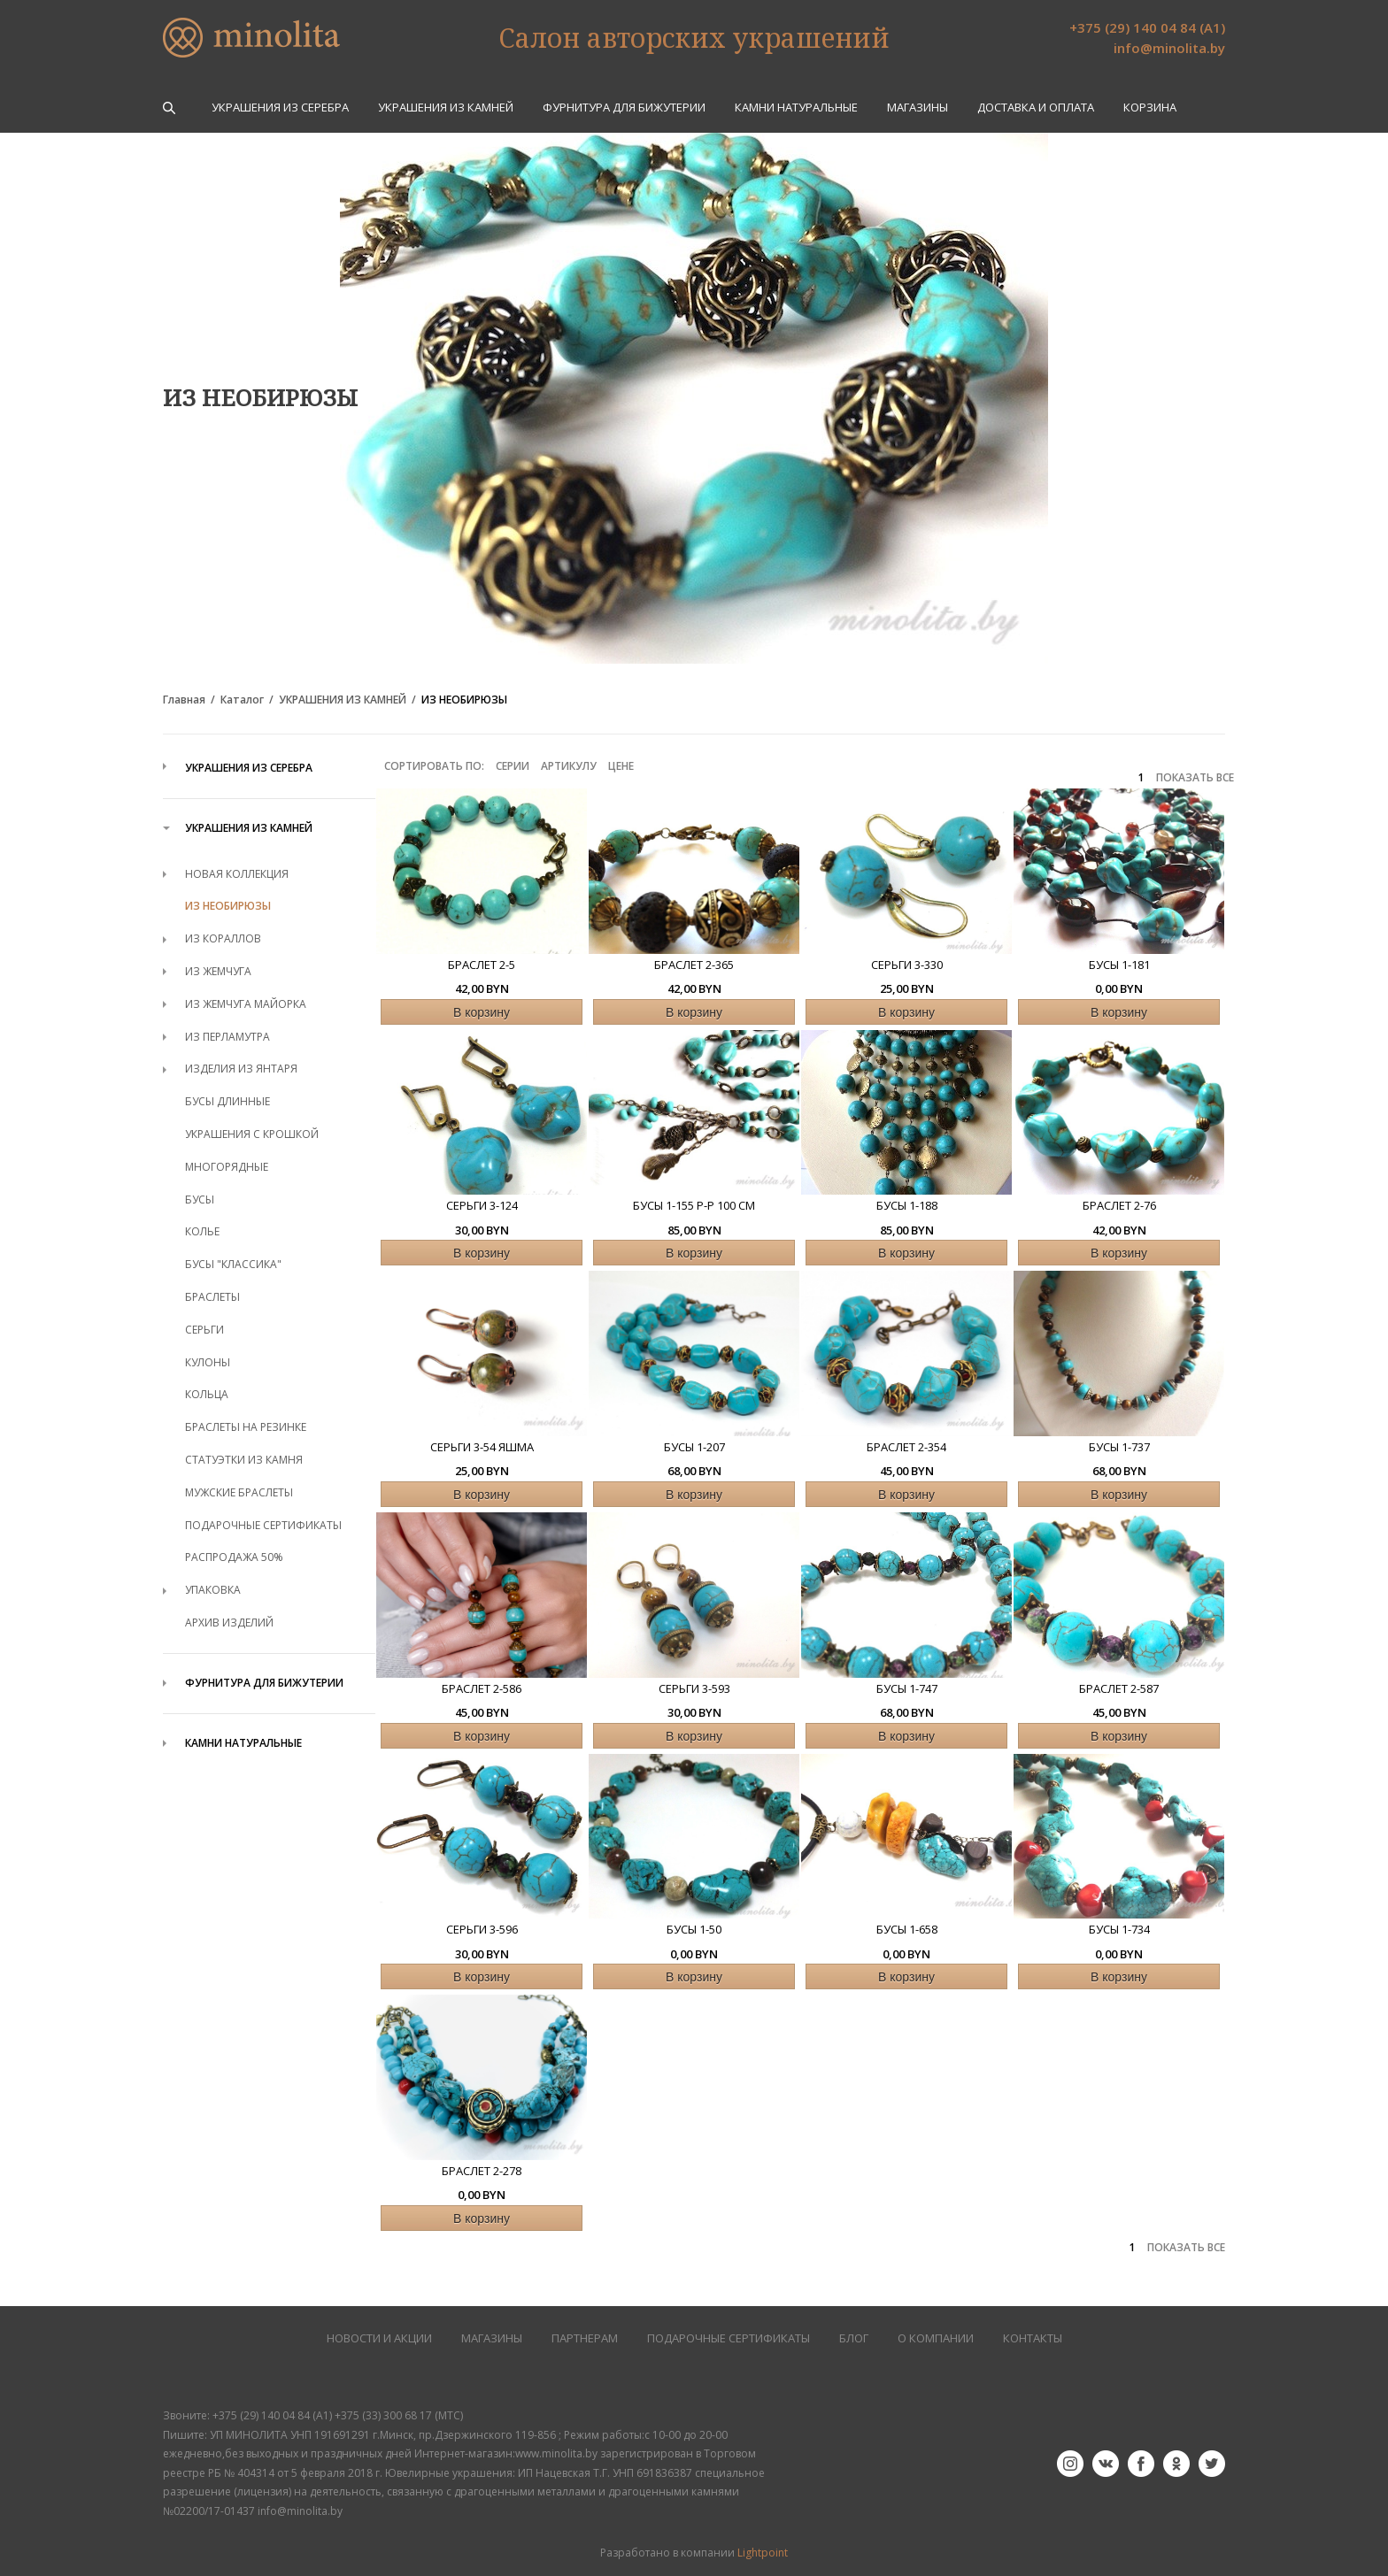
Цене (621, 765)
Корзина (1149, 107)
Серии (512, 765)
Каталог (242, 700)
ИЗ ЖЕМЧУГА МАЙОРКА (245, 1003)
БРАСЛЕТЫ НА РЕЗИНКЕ (245, 1426)
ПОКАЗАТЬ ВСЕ (1195, 778)
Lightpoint (762, 2552)
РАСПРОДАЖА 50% (234, 1557)
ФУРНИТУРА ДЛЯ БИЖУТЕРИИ (624, 107)
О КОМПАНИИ (936, 2338)
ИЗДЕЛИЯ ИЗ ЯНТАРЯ (241, 1068)
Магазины (917, 107)
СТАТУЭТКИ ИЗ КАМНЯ (244, 1459)
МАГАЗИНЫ (491, 2338)
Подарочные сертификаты (728, 2338)
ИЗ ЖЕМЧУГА (218, 971)
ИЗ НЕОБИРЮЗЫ (464, 700)
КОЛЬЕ (202, 1231)
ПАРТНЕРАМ (584, 2338)
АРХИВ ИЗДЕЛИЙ (229, 1622)
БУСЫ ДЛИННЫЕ (227, 1101)
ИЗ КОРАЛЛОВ (223, 938)
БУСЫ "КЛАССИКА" (233, 1264)
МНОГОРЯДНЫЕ (226, 1166)
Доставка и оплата (1035, 107)
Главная (184, 700)
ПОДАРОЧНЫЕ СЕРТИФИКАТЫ (263, 1525)
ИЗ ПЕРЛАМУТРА (227, 1036)
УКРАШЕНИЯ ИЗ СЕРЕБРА (280, 107)
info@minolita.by (1169, 48)
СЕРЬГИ (204, 1329)
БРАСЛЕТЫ (212, 1296)
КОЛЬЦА (206, 1394)
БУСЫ (199, 1199)
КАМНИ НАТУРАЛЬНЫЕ (796, 107)
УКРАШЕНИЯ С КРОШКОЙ (252, 1134)
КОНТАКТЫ (1032, 2338)
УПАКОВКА (213, 1589)
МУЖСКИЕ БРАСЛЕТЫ (239, 1492)
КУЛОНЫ (207, 1362)
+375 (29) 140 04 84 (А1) (1147, 27)
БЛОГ (853, 2338)
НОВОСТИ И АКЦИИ (379, 2338)
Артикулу (569, 765)
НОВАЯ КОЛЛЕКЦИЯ (237, 873)
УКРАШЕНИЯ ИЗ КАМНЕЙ (445, 107)
